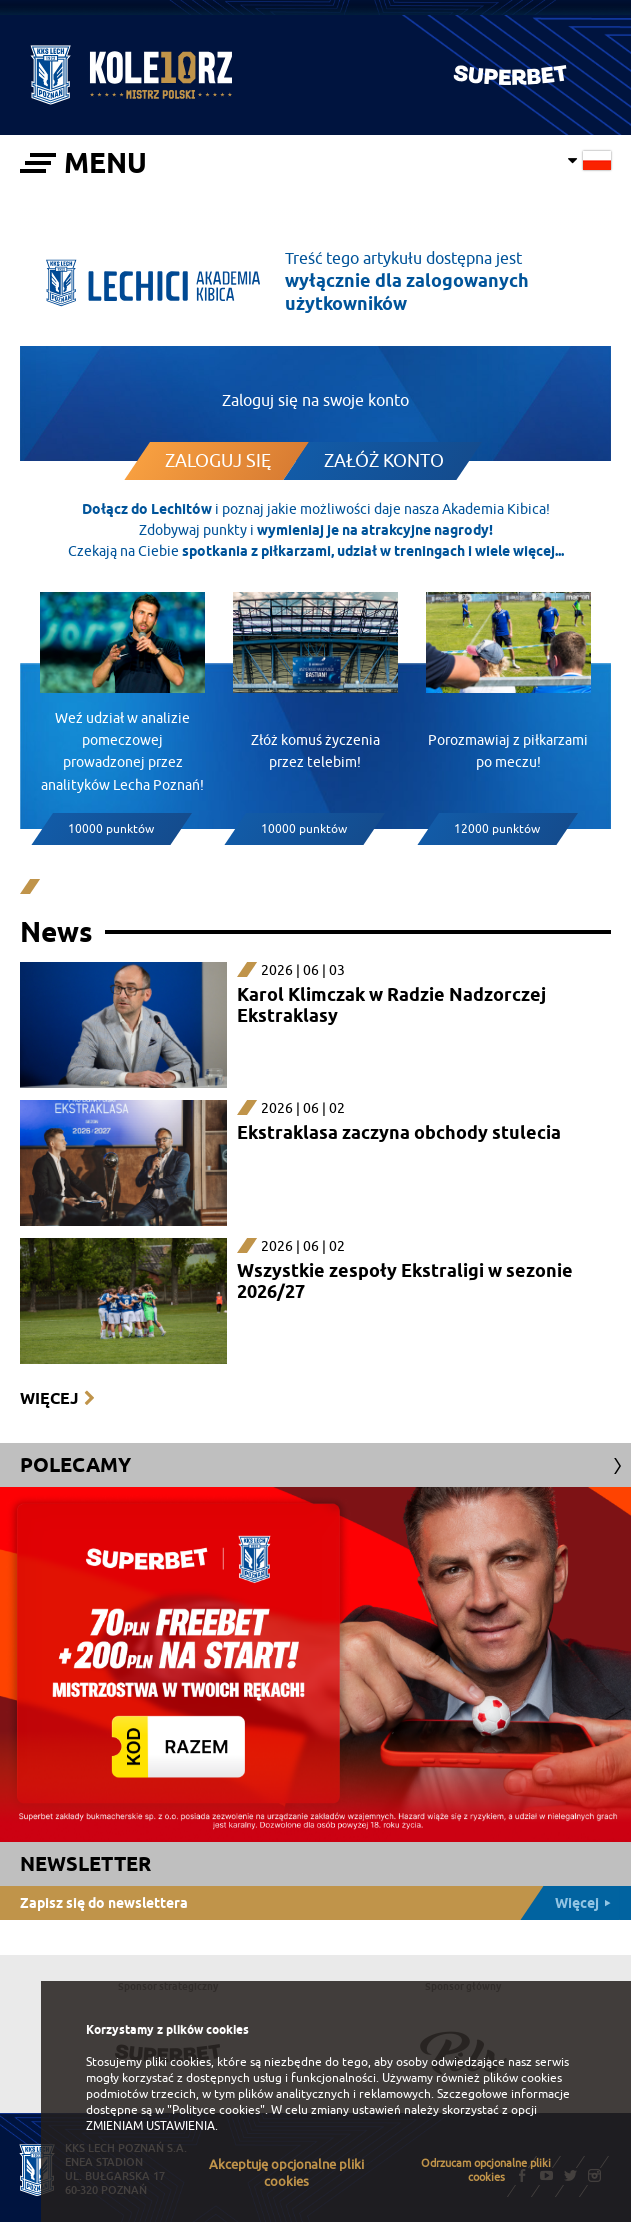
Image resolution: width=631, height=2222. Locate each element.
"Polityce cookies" (216, 2110)
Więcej (49, 1398)
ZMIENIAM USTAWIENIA (150, 2126)
